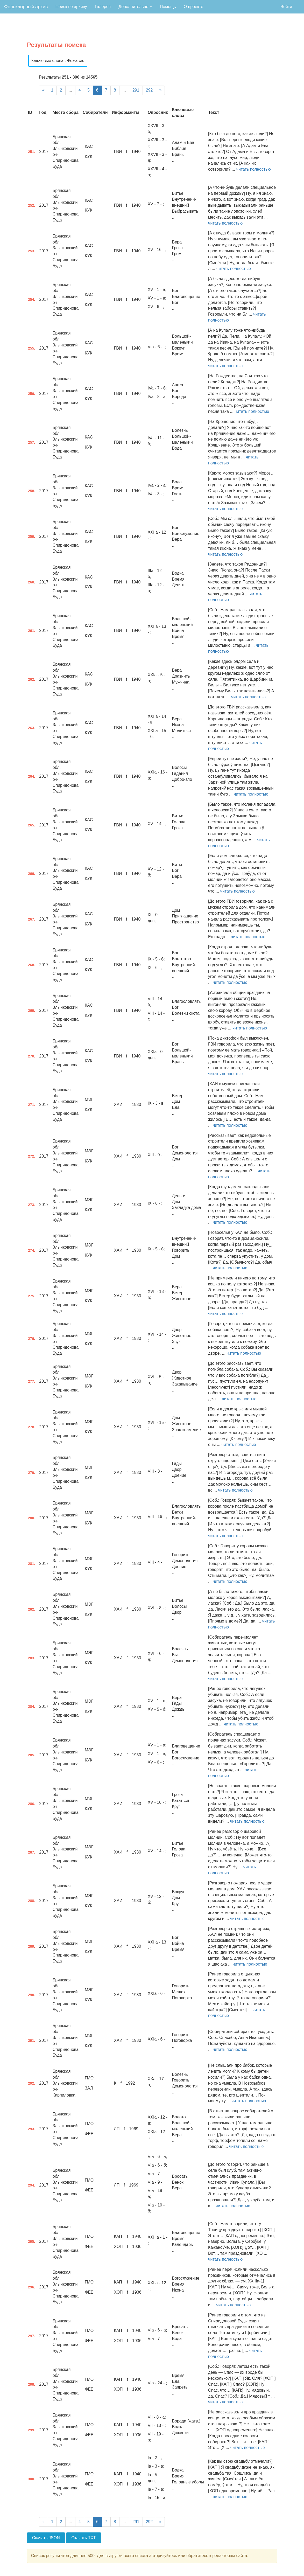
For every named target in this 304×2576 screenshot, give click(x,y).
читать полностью (253, 169)
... (70, 90)
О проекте (193, 6)
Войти (286, 6)
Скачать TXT (83, 2538)
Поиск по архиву (71, 6)
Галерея (103, 6)
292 (149, 90)
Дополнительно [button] (135, 6)
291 (135, 90)
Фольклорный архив (26, 6)
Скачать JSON (46, 2538)
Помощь (168, 6)
